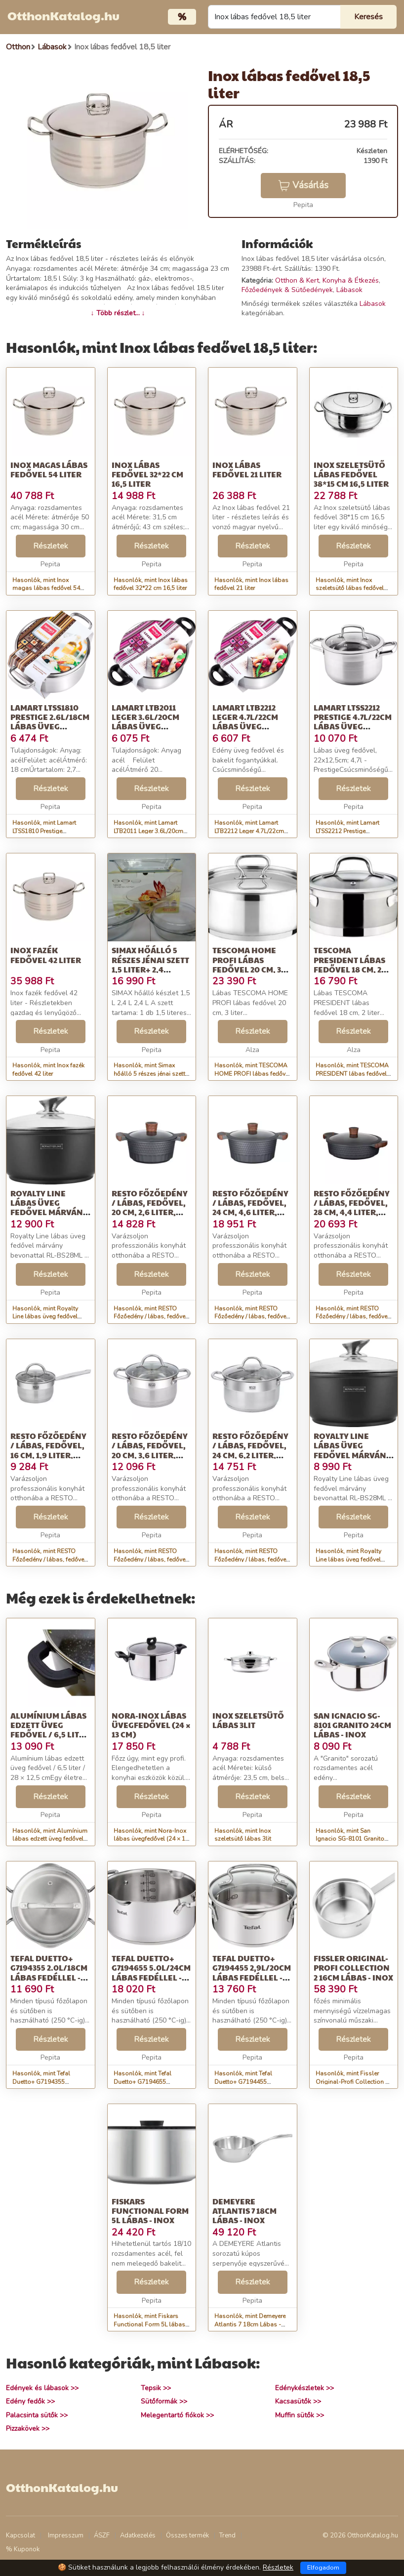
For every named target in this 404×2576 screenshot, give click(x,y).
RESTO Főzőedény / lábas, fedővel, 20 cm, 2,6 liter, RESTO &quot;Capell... (150, 1212)
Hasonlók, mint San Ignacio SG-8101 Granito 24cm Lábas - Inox (350, 1839)
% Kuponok (23, 2549)
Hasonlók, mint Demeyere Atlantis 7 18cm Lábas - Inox (249, 2324)
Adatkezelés (138, 2535)
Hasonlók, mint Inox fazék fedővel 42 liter (48, 1069)
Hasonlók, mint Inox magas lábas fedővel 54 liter (46, 588)
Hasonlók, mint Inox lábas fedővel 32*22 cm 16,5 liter (151, 584)
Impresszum (65, 2535)
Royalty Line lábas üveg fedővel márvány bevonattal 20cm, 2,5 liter (352, 1454)
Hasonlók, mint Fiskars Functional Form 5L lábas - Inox (151, 2324)
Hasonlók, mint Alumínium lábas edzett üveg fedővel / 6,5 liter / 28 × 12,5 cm (49, 1839)
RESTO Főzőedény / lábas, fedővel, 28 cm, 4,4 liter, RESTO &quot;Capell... (352, 1212)
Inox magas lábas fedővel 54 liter (48, 469)
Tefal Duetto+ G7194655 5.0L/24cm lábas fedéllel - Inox (151, 1972)
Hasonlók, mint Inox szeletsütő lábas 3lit (242, 1835)
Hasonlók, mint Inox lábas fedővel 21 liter (251, 584)
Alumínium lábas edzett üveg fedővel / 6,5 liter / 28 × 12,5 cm (49, 1730)
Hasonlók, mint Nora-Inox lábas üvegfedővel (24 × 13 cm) (151, 1839)
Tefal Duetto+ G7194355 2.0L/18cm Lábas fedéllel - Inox (48, 1972)
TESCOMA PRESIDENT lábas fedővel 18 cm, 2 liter (349, 964)
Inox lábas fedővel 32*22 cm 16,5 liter (147, 474)
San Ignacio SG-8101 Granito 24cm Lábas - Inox (352, 1725)
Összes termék (187, 2535)
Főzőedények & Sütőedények (287, 290)
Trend (227, 2535)
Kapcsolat (20, 2535)
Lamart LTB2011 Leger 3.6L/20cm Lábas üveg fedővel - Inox (145, 722)
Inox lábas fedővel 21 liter (247, 469)
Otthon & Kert (297, 280)
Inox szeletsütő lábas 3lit (248, 1720)
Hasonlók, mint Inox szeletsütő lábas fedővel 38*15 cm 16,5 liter (350, 588)
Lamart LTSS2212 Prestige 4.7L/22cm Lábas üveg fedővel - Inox (353, 722)
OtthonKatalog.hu (63, 15)
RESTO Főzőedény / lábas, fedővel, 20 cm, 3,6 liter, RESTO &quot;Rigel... (150, 1454)
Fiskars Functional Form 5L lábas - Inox (150, 2211)
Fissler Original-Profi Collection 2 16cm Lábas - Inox (353, 1967)
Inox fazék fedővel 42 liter (45, 954)
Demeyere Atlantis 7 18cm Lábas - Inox (244, 2211)
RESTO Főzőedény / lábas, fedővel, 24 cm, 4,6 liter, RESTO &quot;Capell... (250, 1212)
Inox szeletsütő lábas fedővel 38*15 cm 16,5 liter (351, 474)
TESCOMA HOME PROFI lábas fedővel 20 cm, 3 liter (246, 964)
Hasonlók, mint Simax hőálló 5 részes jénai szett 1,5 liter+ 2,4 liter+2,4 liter (149, 1073)
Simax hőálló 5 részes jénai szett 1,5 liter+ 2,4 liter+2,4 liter (150, 964)
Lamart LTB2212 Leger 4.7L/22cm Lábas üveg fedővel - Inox (245, 722)
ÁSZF (102, 2535)
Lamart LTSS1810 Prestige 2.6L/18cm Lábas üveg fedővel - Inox (49, 722)
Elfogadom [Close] (323, 2567)
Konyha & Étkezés (351, 280)
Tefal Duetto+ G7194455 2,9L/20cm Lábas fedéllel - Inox (251, 1972)
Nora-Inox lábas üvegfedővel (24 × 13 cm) (151, 1725)
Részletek (50, 546)
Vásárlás (303, 185)
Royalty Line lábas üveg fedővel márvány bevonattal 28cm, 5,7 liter (49, 1212)
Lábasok (349, 290)
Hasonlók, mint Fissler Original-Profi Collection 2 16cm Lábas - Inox (352, 2081)
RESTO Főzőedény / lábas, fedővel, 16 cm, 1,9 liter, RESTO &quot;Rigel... (48, 1454)
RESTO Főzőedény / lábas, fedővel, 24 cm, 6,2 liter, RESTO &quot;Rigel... (250, 1454)
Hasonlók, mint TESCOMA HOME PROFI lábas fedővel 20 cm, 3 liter (252, 1073)
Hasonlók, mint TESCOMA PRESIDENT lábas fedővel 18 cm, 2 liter (352, 1073)
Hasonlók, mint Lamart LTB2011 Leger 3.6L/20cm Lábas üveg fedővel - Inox (149, 831)
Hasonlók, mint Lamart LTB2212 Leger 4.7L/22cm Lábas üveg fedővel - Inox (249, 831)
